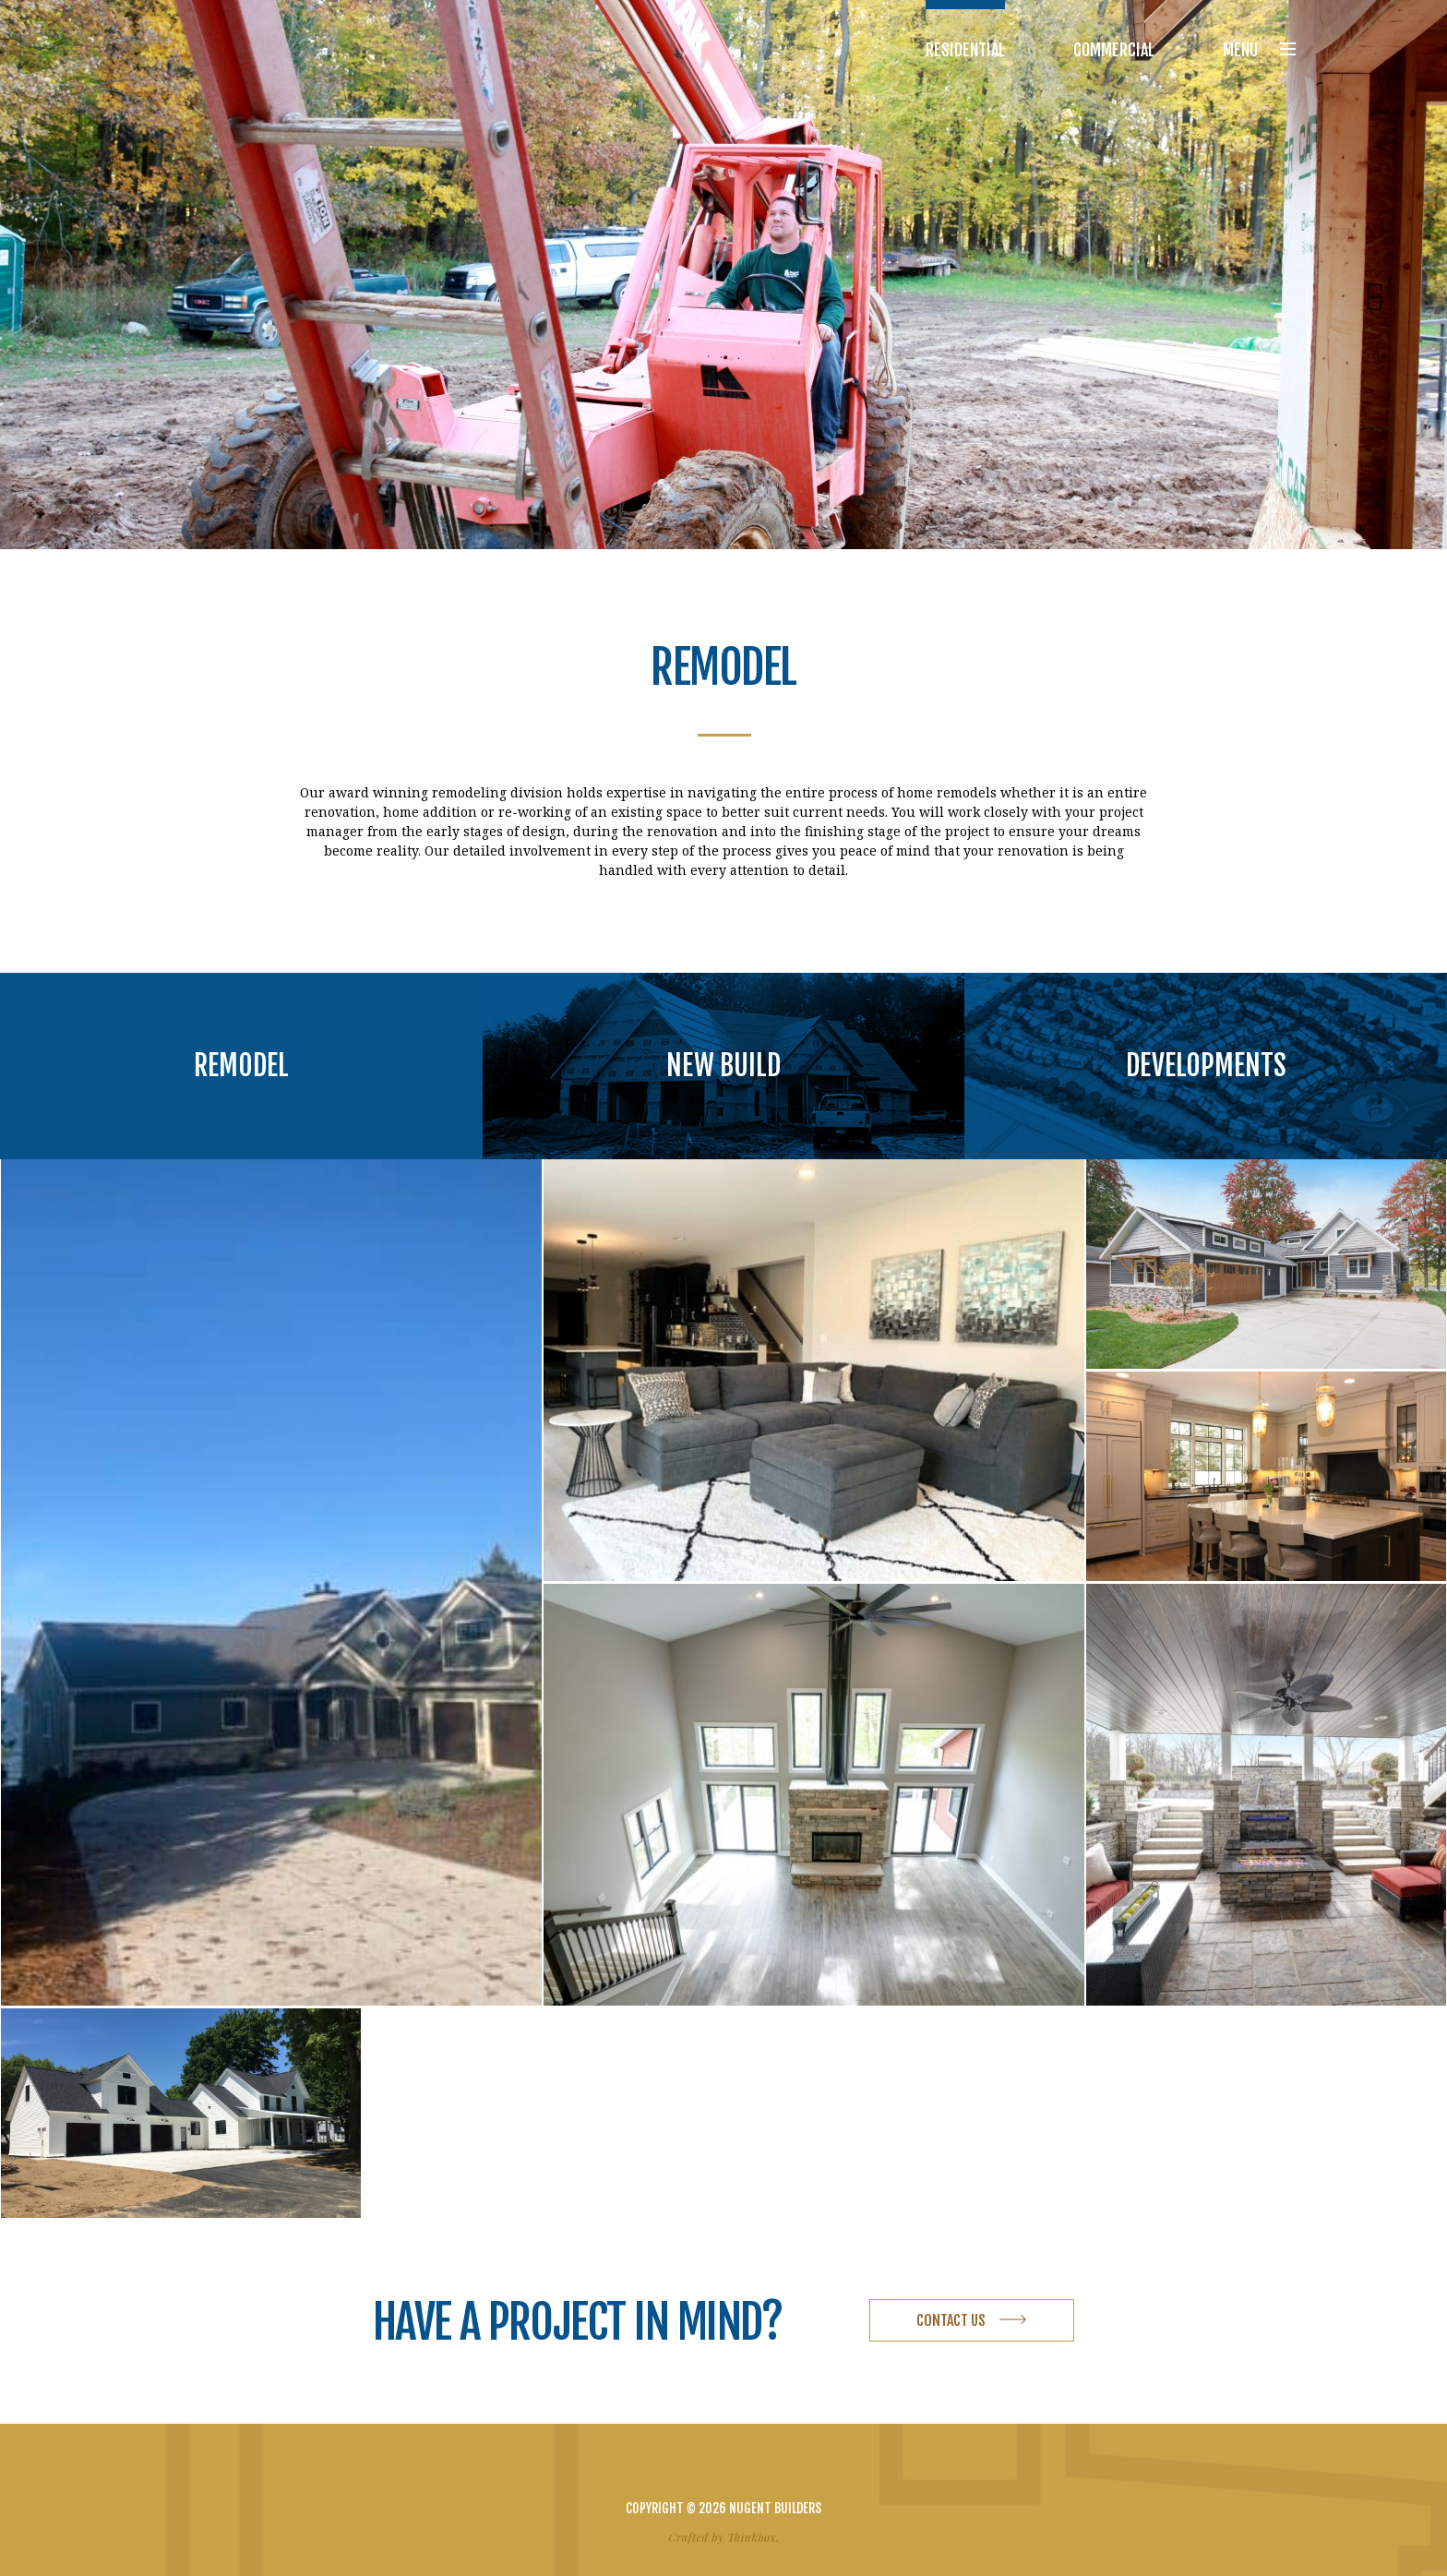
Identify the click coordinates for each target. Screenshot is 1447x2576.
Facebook (691, 2467)
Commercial (1113, 50)
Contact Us (951, 2320)
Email (756, 2467)
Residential (965, 50)
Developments (1206, 1065)
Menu (1259, 50)
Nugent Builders (228, 49)
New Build (723, 1065)
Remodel (241, 1065)
